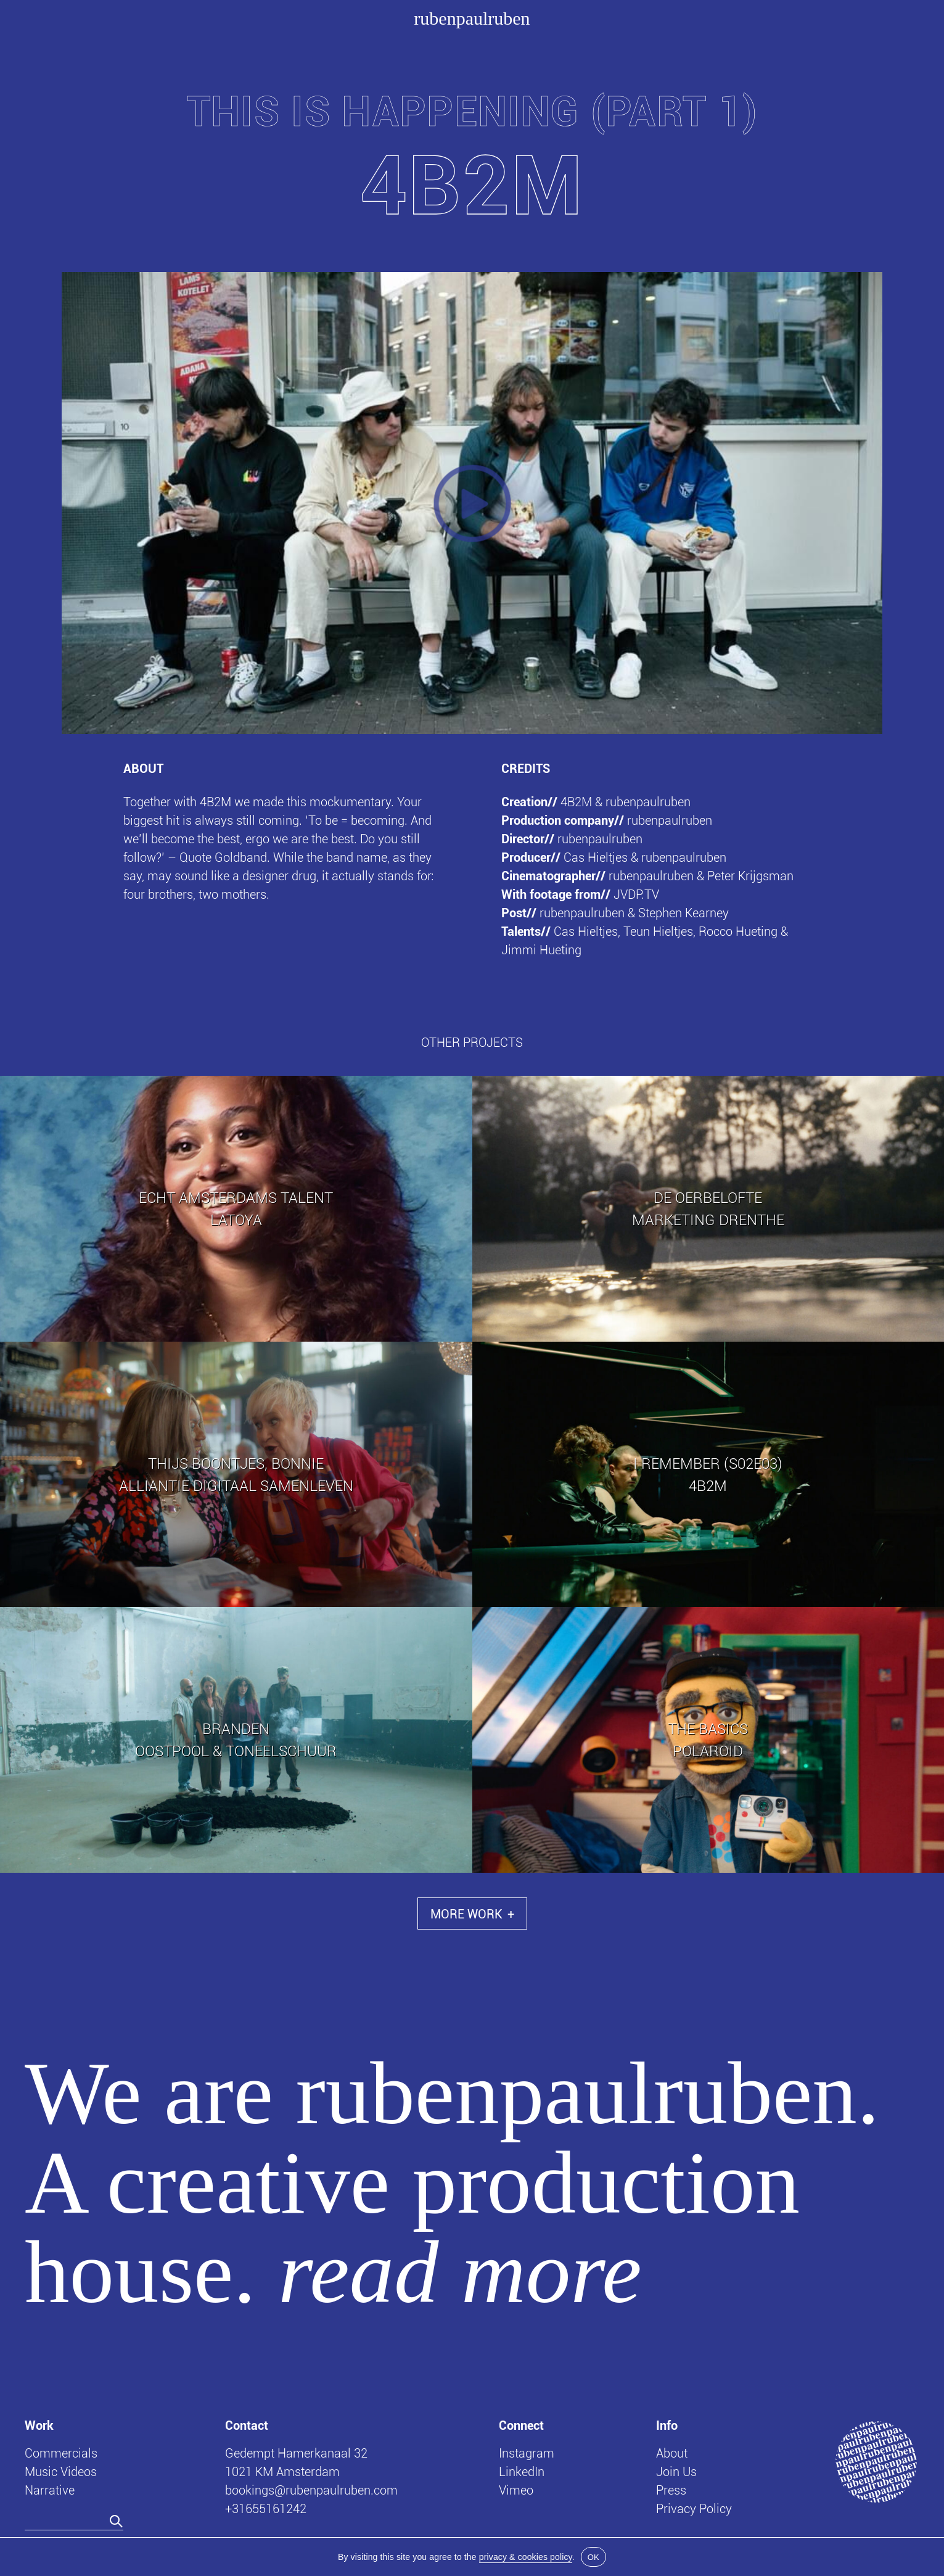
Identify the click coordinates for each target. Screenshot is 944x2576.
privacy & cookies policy (525, 2557)
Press (671, 2490)
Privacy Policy (694, 2508)
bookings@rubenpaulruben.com (311, 2490)
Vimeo (516, 2490)
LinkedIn (521, 2471)
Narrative (50, 2490)
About (671, 2453)
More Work (472, 1913)
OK (593, 2557)
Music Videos (61, 2471)
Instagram (526, 2453)
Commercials (61, 2453)
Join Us (676, 2471)
